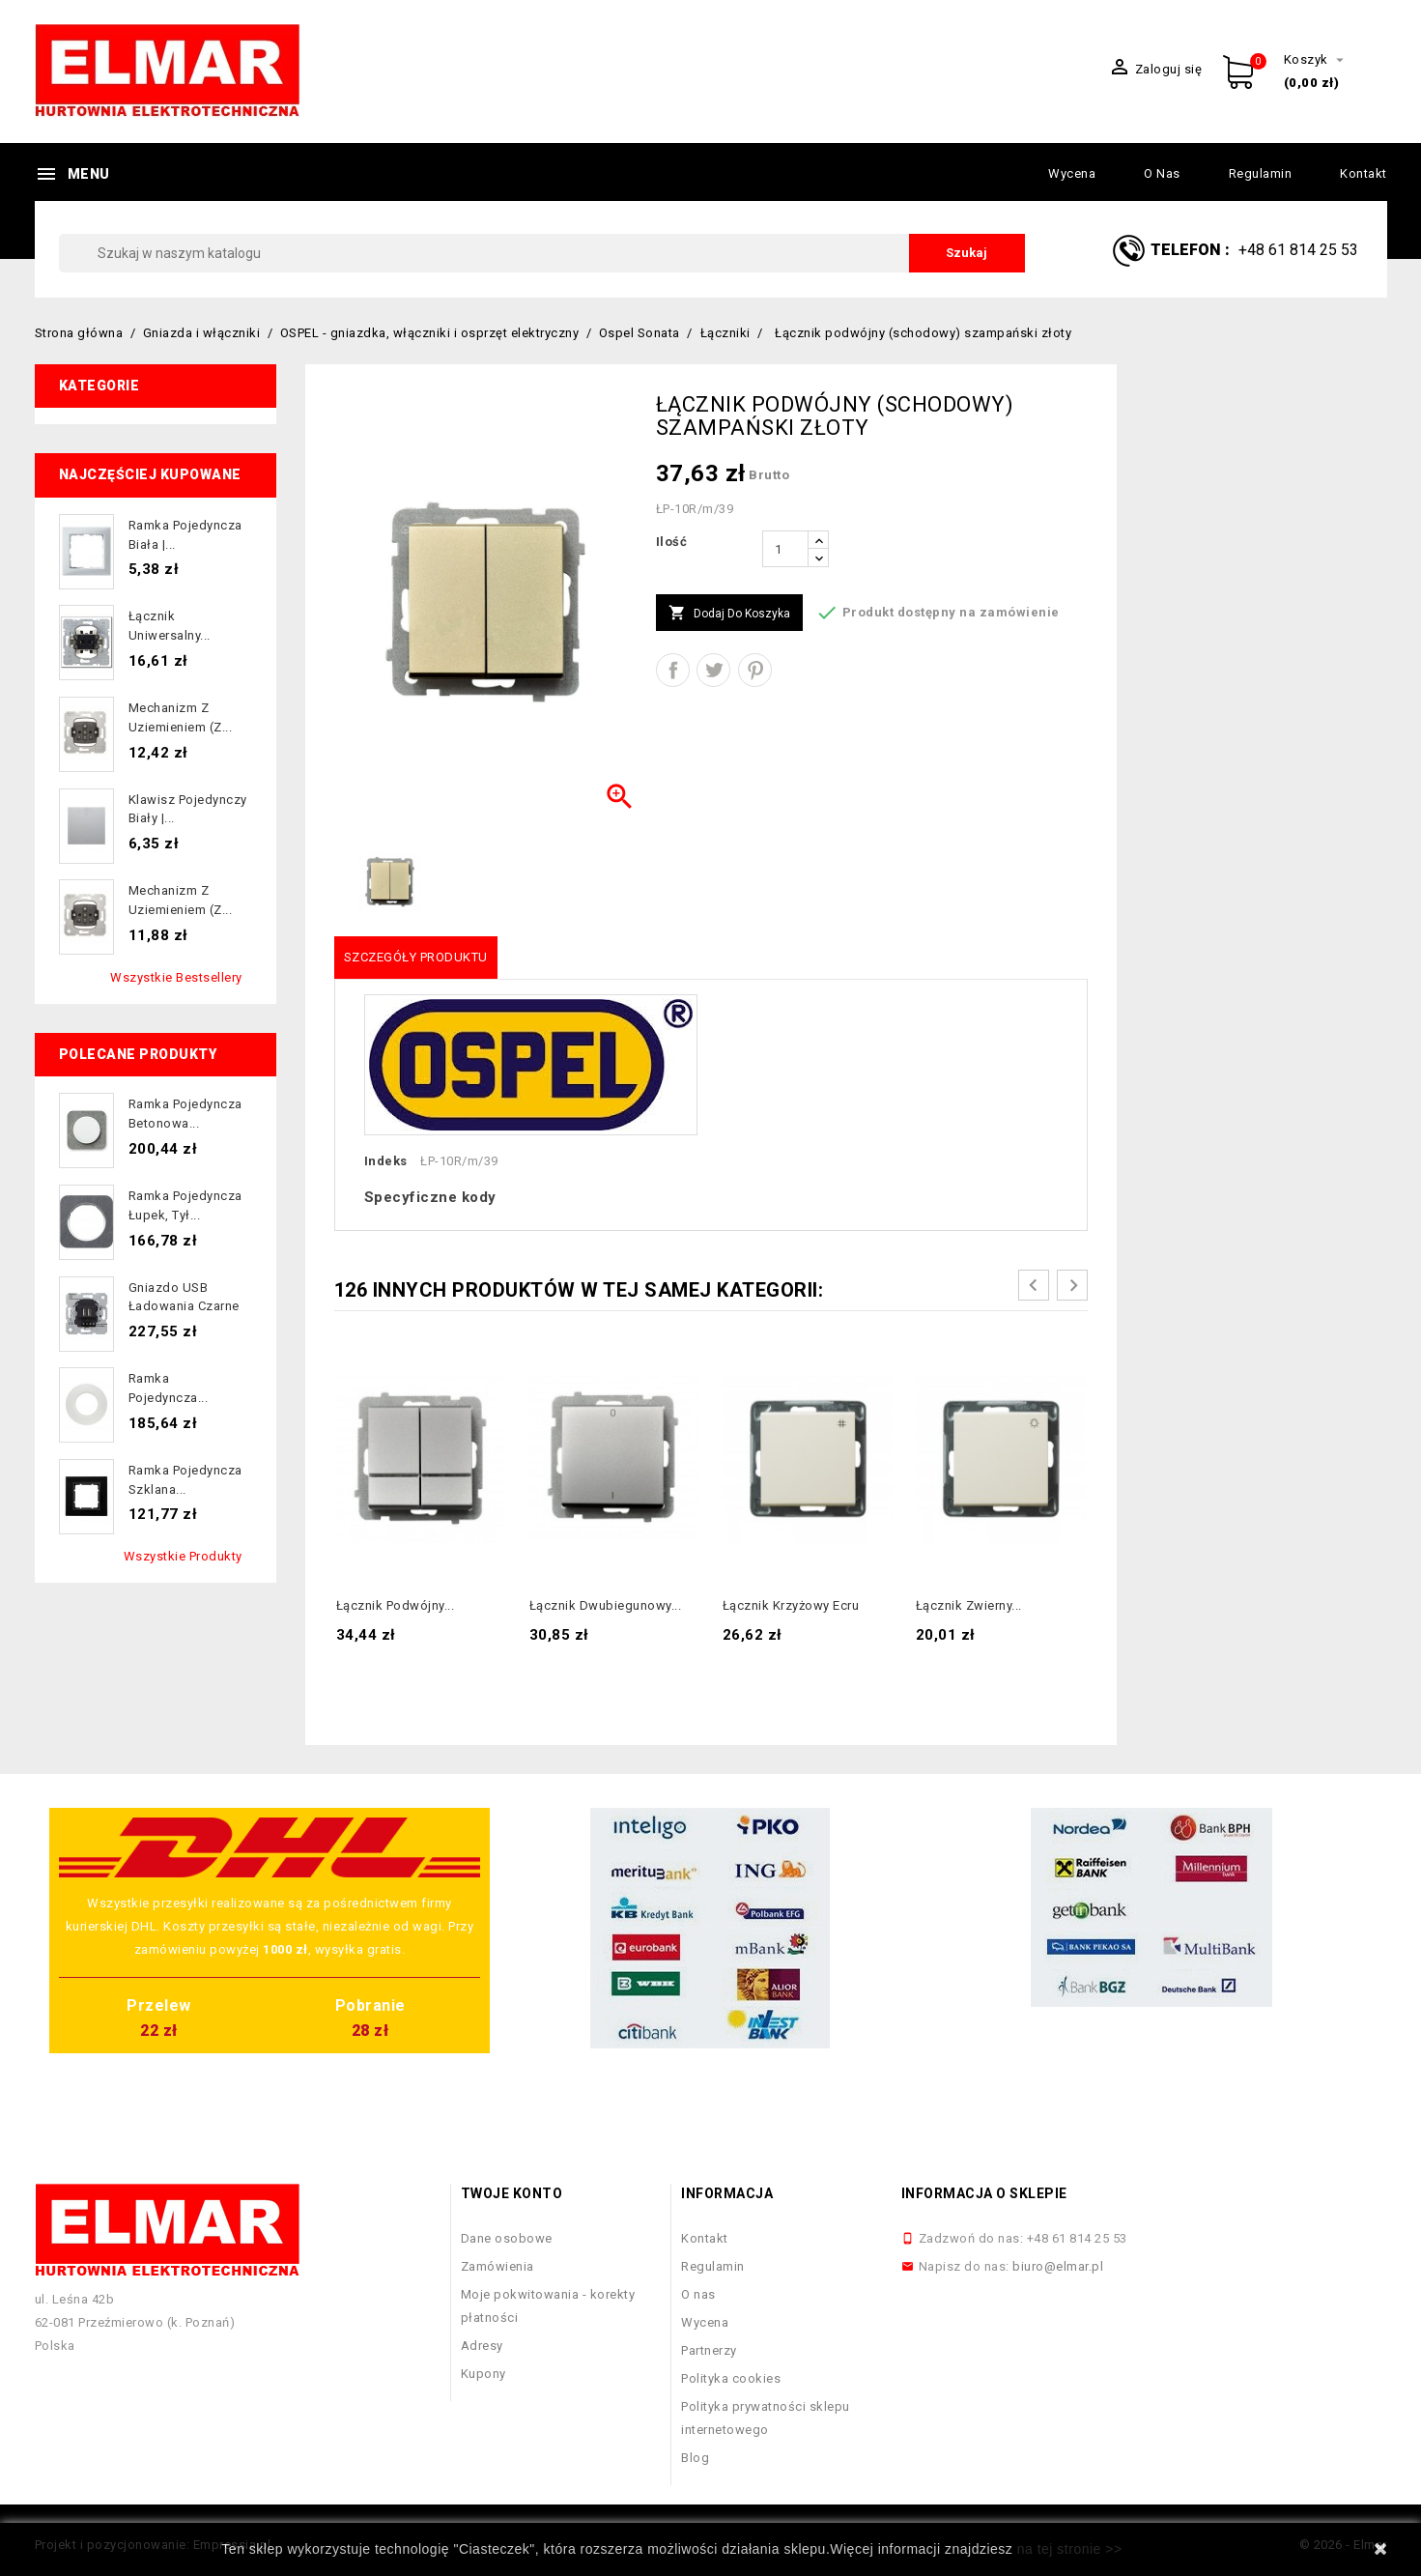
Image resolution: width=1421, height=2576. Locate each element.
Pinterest (755, 670)
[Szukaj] (542, 253)
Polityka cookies (731, 2378)
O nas (1162, 173)
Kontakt (1363, 173)
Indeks (386, 1161)
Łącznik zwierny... (969, 1605)
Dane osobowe (507, 2238)
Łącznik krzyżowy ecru (791, 1605)
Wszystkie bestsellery (176, 977)
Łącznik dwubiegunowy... (605, 1605)
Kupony (483, 2373)
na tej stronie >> (1070, 2549)
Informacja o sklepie (984, 2193)
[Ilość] (785, 548)
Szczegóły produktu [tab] (416, 957)
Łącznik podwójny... (395, 1605)
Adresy (482, 2345)
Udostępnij (673, 670)
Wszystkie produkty (183, 1556)
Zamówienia (497, 2266)
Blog (695, 2457)
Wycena (1071, 173)
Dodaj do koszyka (729, 613)
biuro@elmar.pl (1057, 2266)
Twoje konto (512, 2193)
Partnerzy (709, 2350)
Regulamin (1261, 173)
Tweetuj (713, 670)
